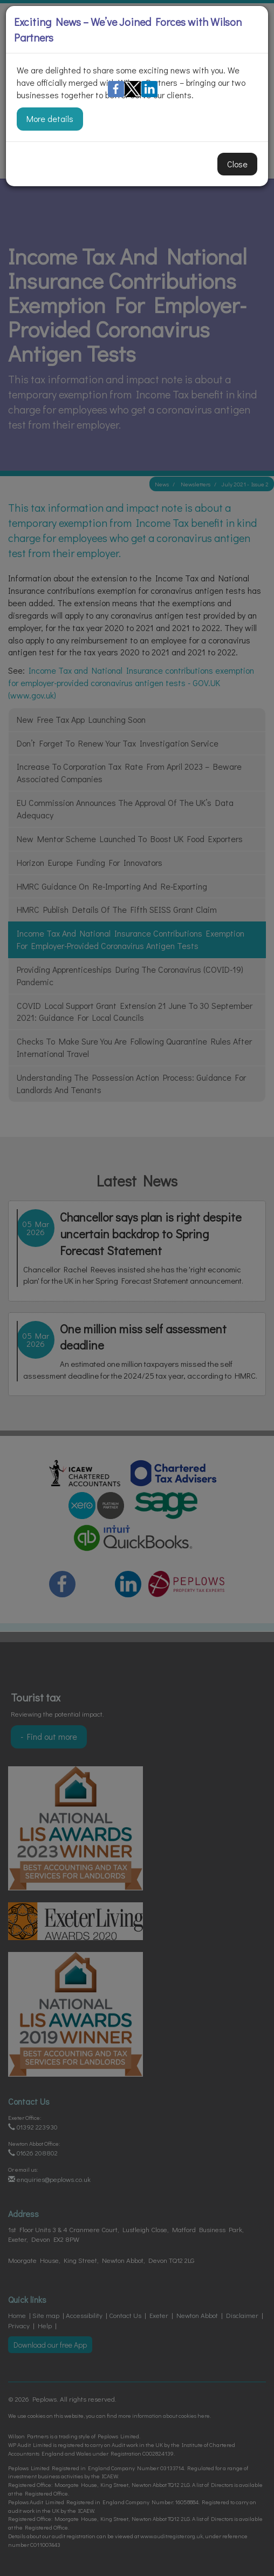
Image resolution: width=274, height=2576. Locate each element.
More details (49, 118)
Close (237, 164)
